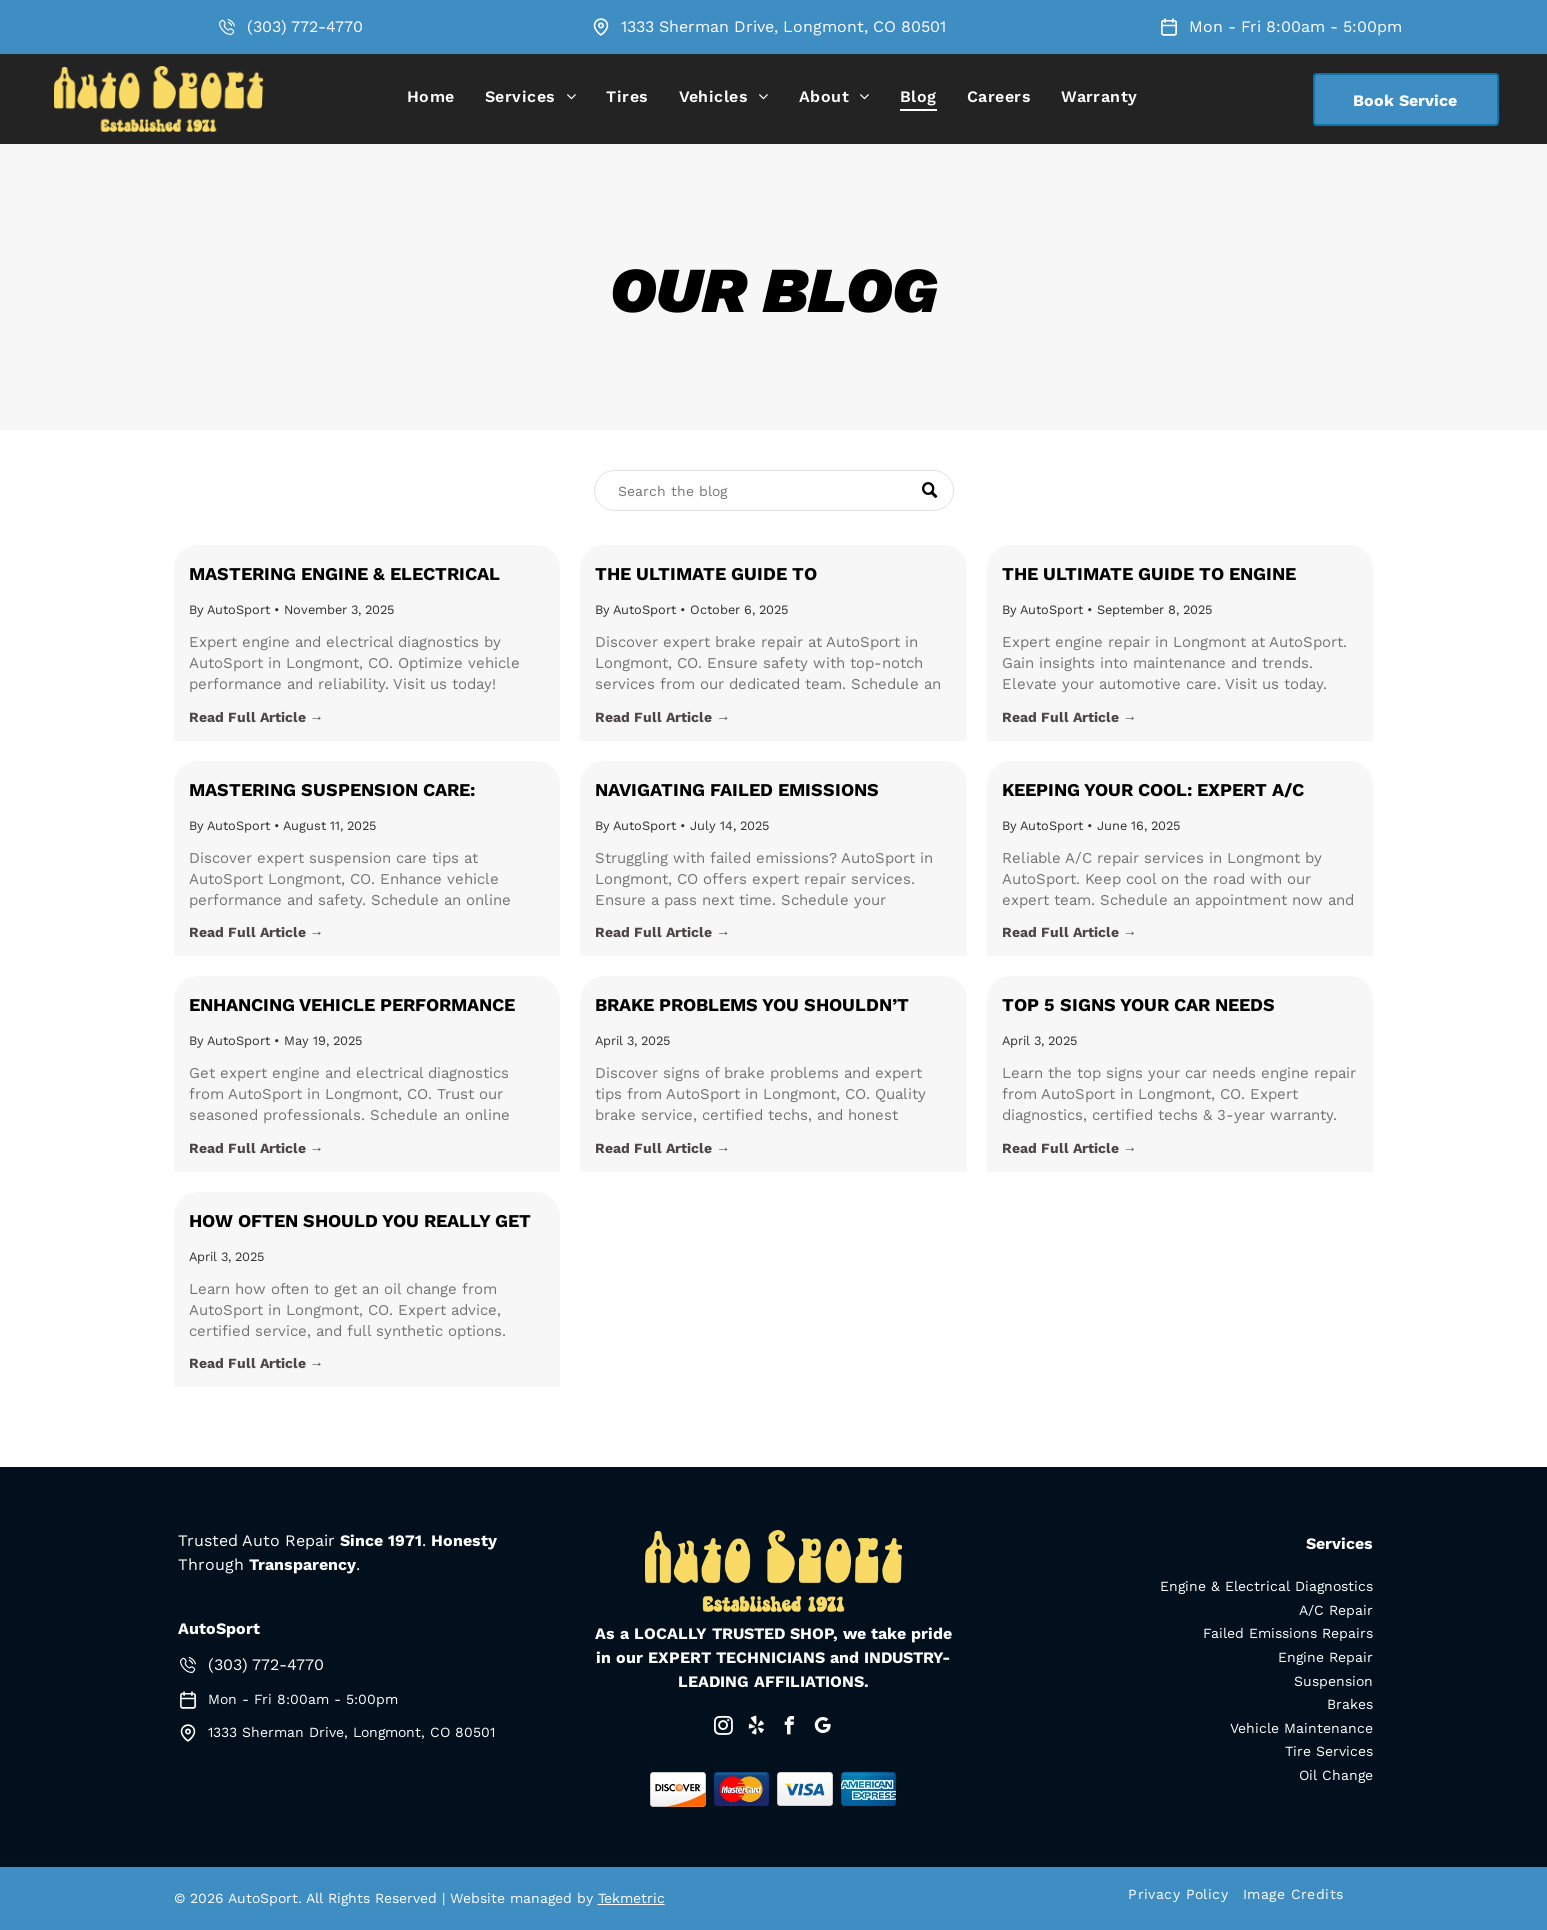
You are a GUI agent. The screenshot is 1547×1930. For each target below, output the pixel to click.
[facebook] (790, 1728)
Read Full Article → (256, 717)
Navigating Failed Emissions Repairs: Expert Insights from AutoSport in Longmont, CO (747, 791)
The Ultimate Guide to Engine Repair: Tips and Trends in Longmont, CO (1149, 575)
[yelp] (757, 1728)
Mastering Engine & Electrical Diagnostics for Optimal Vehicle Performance (355, 575)
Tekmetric (631, 1898)
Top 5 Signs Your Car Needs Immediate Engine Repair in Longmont (1138, 1006)
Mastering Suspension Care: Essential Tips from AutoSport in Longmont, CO (361, 791)
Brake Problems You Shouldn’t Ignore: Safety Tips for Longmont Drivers (767, 1006)
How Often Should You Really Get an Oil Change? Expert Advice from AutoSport (365, 1222)
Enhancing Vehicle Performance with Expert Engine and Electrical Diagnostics (366, 1006)
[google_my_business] (823, 1728)
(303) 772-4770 (305, 26)
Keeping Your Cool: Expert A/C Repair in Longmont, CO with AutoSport (1153, 791)
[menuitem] (431, 96)
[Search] (774, 490)
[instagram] (724, 1728)
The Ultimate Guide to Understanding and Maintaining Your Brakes (757, 575)
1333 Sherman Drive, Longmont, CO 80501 (783, 26)
